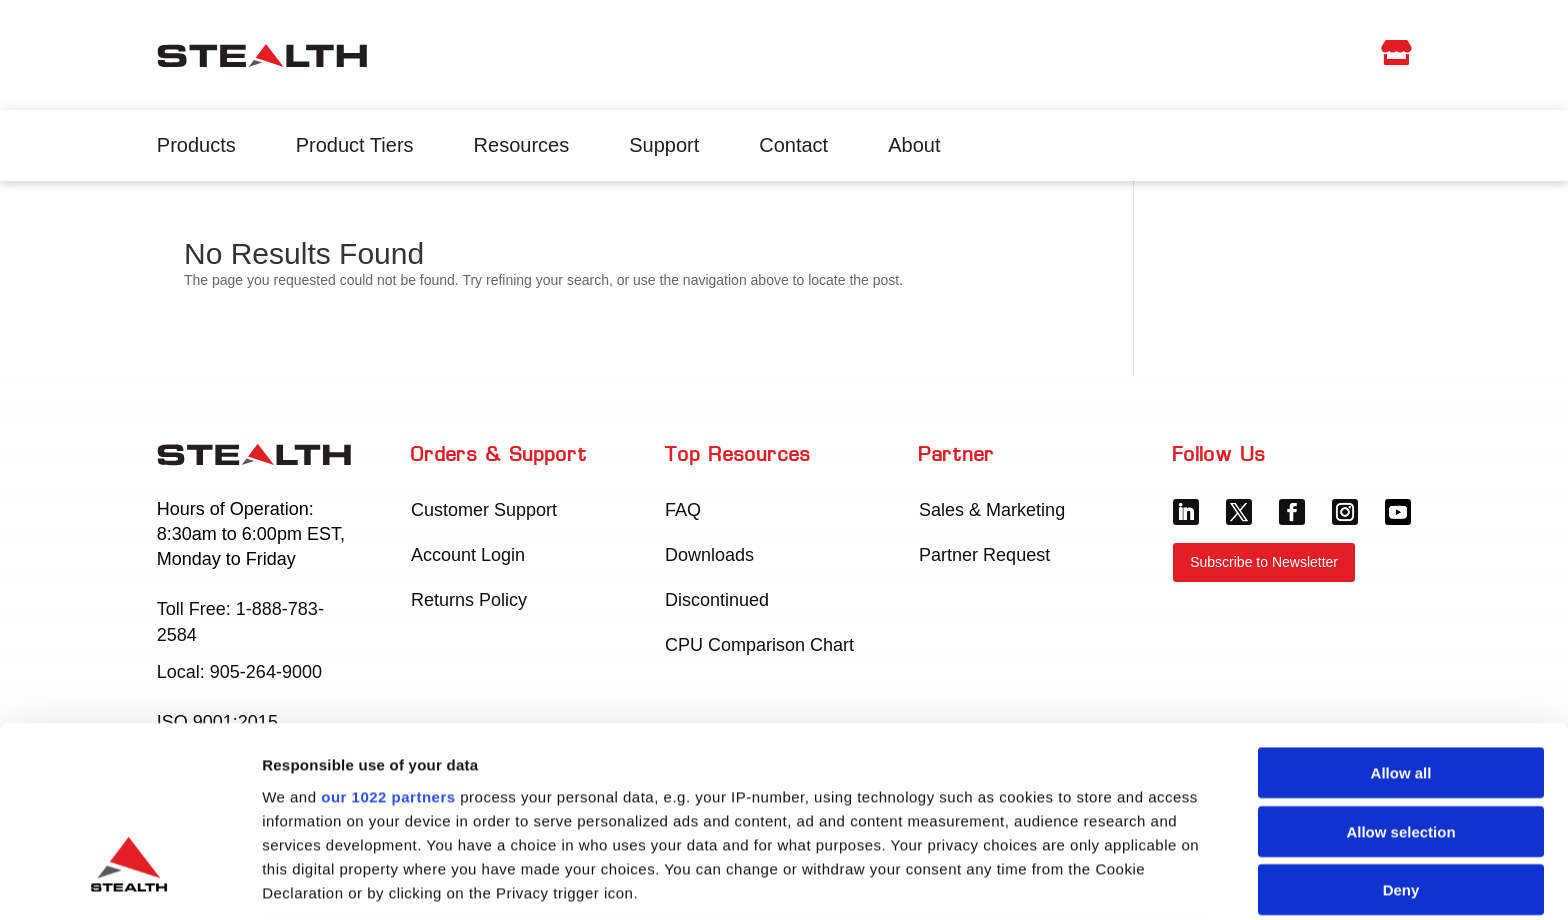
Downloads (709, 555)
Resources (522, 145)
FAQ (683, 510)
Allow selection (1400, 685)
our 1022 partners (388, 650)
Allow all (1401, 627)
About (914, 145)
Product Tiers (355, 145)
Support (664, 145)
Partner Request (984, 555)
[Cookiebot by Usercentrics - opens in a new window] (129, 881)
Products (196, 145)
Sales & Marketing (992, 510)
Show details (1049, 880)
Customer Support (484, 510)
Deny (1401, 744)
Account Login (468, 555)
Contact (793, 145)
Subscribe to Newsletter (1264, 562)
